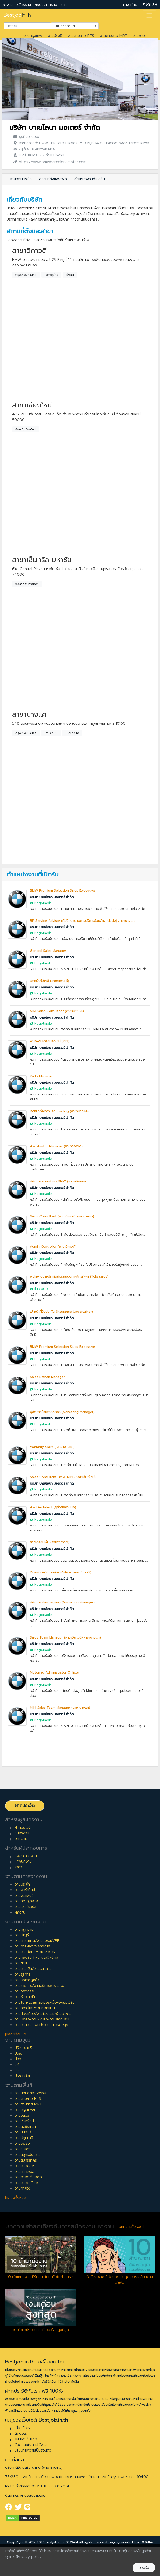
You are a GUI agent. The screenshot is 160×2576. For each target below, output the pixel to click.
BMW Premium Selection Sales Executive (62, 890)
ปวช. (18, 2059)
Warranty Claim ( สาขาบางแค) (52, 1446)
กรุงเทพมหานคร (25, 275)
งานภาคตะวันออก (28, 2177)
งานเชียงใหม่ (24, 2121)
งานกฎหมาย (24, 1929)
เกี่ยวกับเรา (23, 2428)
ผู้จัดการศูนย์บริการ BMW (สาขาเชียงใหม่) (59, 1181)
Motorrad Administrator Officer (54, 1672)
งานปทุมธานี (24, 2138)
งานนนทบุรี (23, 2132)
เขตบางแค (72, 733)
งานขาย (139, 36)
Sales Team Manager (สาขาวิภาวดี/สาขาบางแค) (65, 1637)
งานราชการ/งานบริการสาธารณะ (39, 1985)
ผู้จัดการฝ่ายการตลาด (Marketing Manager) (62, 1412)
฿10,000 (41, 1288)
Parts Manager (41, 1076)
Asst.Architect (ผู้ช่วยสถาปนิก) (53, 1507)
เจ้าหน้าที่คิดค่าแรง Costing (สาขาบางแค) (59, 1111)
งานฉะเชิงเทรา (25, 2126)
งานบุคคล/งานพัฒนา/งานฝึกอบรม (42, 2019)
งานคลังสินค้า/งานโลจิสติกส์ (36, 1957)
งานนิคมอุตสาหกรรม (30, 2093)
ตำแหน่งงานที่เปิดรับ (89, 179)
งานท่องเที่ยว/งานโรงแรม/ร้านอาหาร (43, 2013)
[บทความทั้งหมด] (131, 2227)
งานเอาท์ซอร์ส (25, 1907)
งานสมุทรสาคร (26, 2160)
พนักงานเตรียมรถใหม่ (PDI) (49, 1041)
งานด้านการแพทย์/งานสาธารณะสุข (41, 2025)
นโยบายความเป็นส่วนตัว (33, 2450)
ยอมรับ (144, 2567)
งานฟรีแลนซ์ (24, 1895)
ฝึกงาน (20, 1912)
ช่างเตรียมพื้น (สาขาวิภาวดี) (49, 1542)
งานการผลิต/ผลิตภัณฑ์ (32, 1946)
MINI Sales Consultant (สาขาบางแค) (57, 1011)
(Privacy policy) (29, 2556)
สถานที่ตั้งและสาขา (53, 179)
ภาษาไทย (130, 4)
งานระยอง (23, 2149)
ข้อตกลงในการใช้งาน (31, 2445)
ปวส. (18, 2053)
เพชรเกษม (51, 733)
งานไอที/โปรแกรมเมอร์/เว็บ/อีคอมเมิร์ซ (45, 2002)
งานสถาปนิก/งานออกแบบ (35, 2008)
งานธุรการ (22, 1974)
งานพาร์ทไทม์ (25, 1890)
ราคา (64, 4)
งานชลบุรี (22, 2115)
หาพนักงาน (23, 1861)
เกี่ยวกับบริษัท (21, 179)
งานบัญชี (55, 36)
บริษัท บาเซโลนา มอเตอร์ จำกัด (54, 127)
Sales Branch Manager (47, 1376)
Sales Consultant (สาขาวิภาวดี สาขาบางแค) (62, 1216)
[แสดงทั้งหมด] (16, 2034)
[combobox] (27, 25)
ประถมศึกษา (24, 2076)
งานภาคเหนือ (24, 2171)
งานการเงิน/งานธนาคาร (33, 1969)
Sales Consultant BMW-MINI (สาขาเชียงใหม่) (63, 1477)
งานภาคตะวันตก (27, 2183)
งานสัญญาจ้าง (26, 1901)
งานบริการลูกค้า (27, 1980)
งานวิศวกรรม (25, 1991)
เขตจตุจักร (51, 275)
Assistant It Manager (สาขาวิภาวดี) (56, 1146)
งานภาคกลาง (25, 2166)
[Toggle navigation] (149, 15)
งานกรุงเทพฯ (25, 2110)
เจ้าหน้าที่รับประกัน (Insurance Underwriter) (61, 1311)
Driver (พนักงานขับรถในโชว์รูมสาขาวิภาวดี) (60, 1572)
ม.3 (17, 2070)
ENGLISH (150, 4)
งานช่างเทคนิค (26, 1997)
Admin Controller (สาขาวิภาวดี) (53, 1246)
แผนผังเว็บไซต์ (26, 2439)
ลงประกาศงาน (46, 4)
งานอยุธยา (23, 2143)
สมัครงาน (23, 4)
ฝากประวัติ (25, 1805)
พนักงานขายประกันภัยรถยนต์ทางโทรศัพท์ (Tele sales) (69, 1276)
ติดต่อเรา (21, 2433)
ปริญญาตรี (23, 2048)
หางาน (8, 4)
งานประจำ (22, 1884)
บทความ (21, 1839)
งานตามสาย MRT (113, 36)
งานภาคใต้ (22, 2188)
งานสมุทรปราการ (28, 2155)
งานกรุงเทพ (32, 36)
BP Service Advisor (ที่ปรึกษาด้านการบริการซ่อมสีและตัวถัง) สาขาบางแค (82, 920)
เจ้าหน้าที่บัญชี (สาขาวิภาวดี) (49, 980)
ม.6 (17, 2064)
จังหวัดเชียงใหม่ (25, 429)
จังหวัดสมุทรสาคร (27, 584)
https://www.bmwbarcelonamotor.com (52, 162)
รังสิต (70, 275)
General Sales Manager (48, 950)
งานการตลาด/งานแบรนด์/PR (37, 1941)
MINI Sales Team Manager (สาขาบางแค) (60, 1707)
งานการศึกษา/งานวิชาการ (35, 1952)
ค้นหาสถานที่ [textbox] (72, 25)
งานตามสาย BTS (81, 36)
